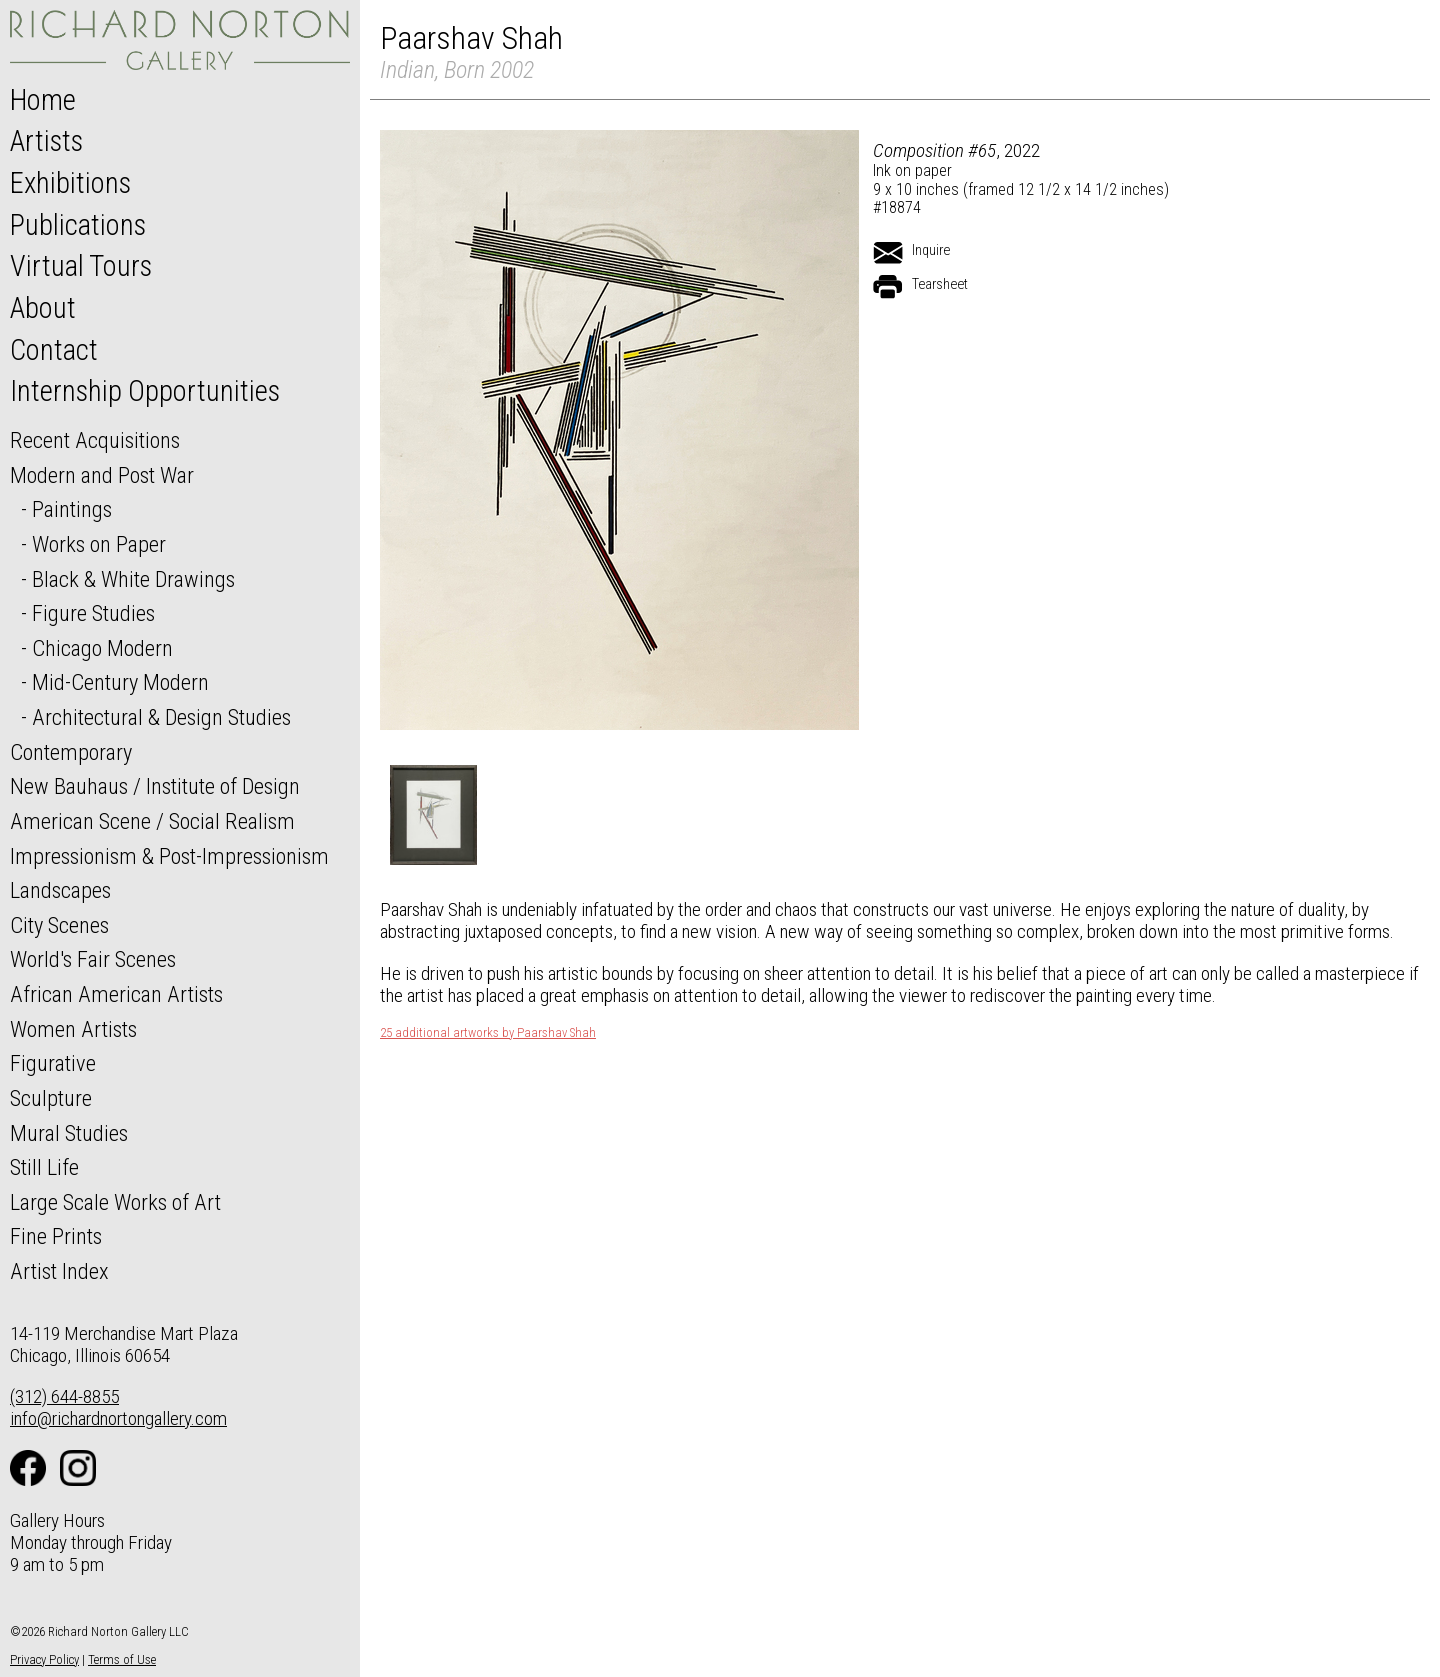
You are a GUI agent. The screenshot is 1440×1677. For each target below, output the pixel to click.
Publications (78, 225)
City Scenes (59, 925)
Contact (54, 350)
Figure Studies (93, 613)
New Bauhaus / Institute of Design (155, 786)
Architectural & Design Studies (161, 717)
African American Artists (116, 994)
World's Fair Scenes (93, 959)
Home (43, 100)
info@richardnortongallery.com (118, 1418)
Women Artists (73, 1029)
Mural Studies (69, 1133)
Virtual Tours (81, 266)
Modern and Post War (102, 475)
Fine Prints (56, 1236)
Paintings (72, 509)
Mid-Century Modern (120, 682)
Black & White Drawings (133, 579)
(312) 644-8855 (64, 1396)
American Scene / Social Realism (152, 821)
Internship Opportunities (145, 391)
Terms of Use (122, 1659)
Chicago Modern (102, 648)
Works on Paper (99, 544)
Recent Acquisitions (95, 440)
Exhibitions (70, 183)
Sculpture (51, 1098)
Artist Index (59, 1271)
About (43, 308)
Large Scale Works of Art (115, 1202)
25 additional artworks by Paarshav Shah (488, 1033)
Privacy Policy (44, 1659)
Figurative (53, 1063)
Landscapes (60, 890)
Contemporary (71, 752)
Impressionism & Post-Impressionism (169, 856)
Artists (46, 141)
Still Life (44, 1167)
